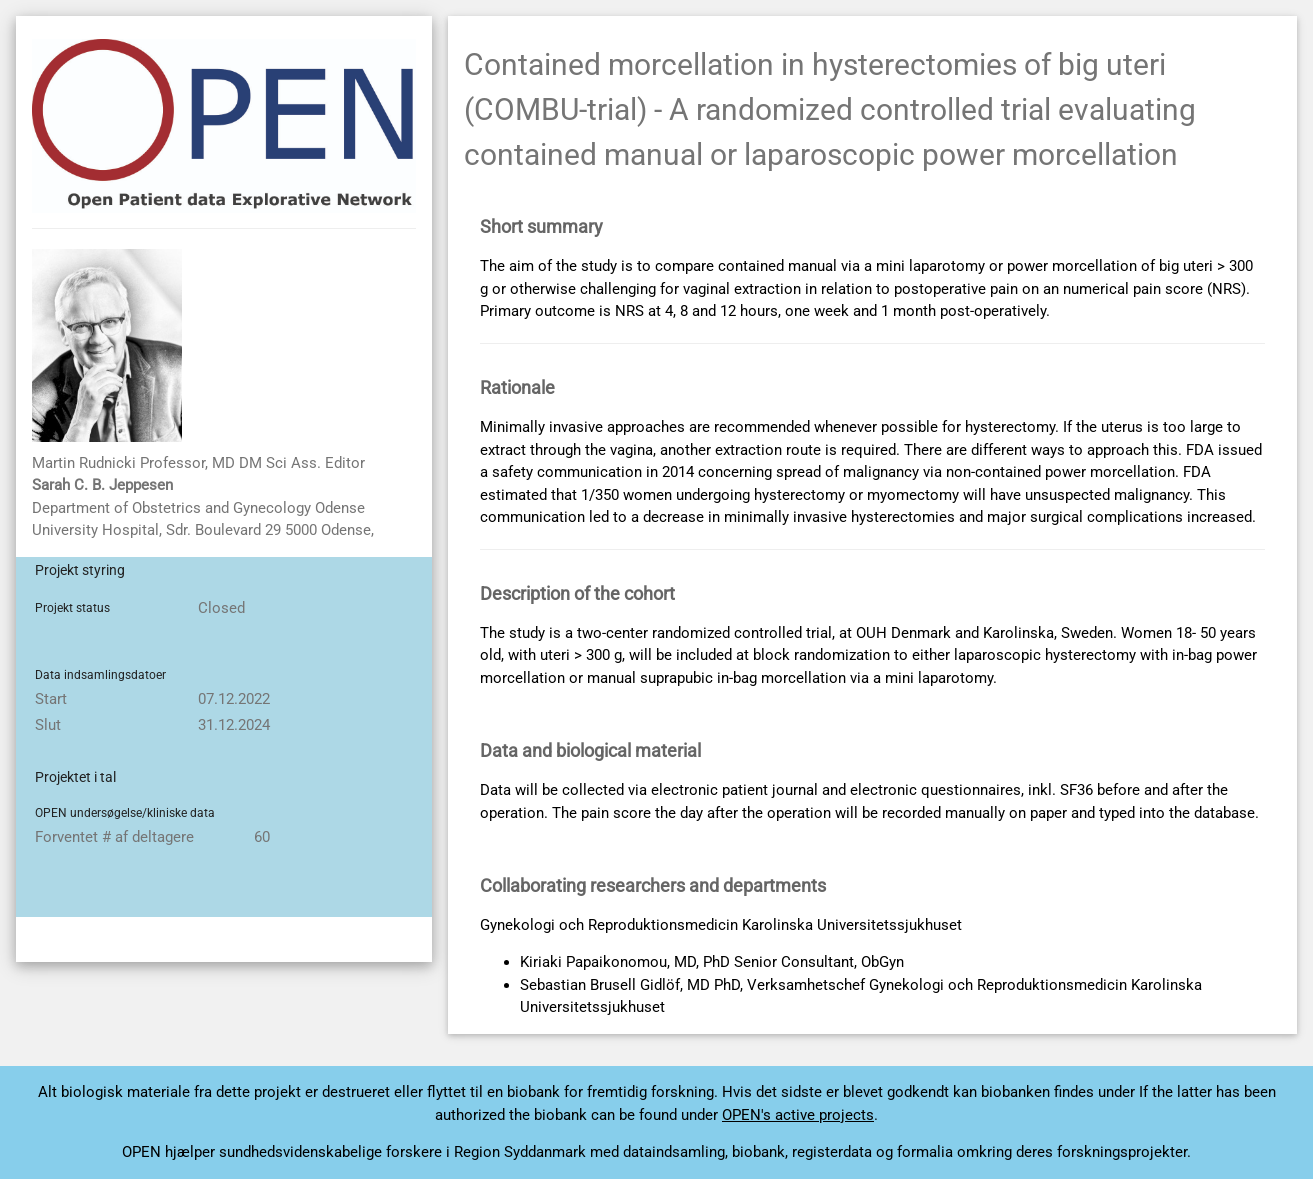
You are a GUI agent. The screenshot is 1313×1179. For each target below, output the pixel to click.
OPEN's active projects (798, 1115)
